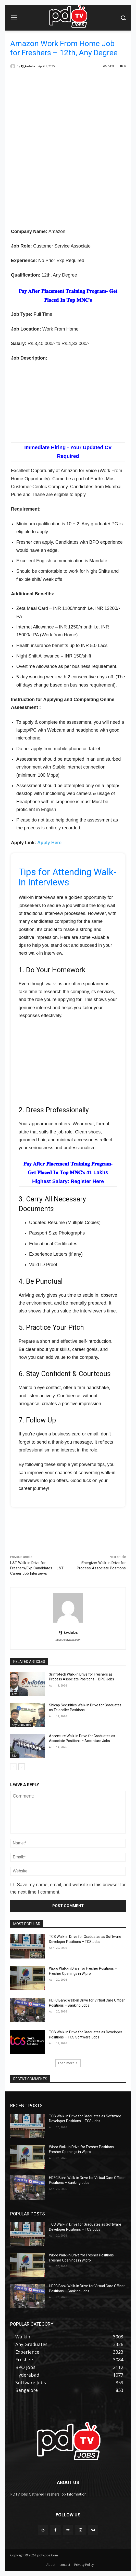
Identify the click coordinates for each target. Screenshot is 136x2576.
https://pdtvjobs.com (68, 1639)
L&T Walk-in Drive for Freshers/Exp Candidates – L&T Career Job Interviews (37, 1568)
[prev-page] (13, 1766)
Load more (68, 2063)
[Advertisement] (68, 116)
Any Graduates (21, 1725)
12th (15, 1694)
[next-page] (21, 1766)
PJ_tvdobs (28, 66)
